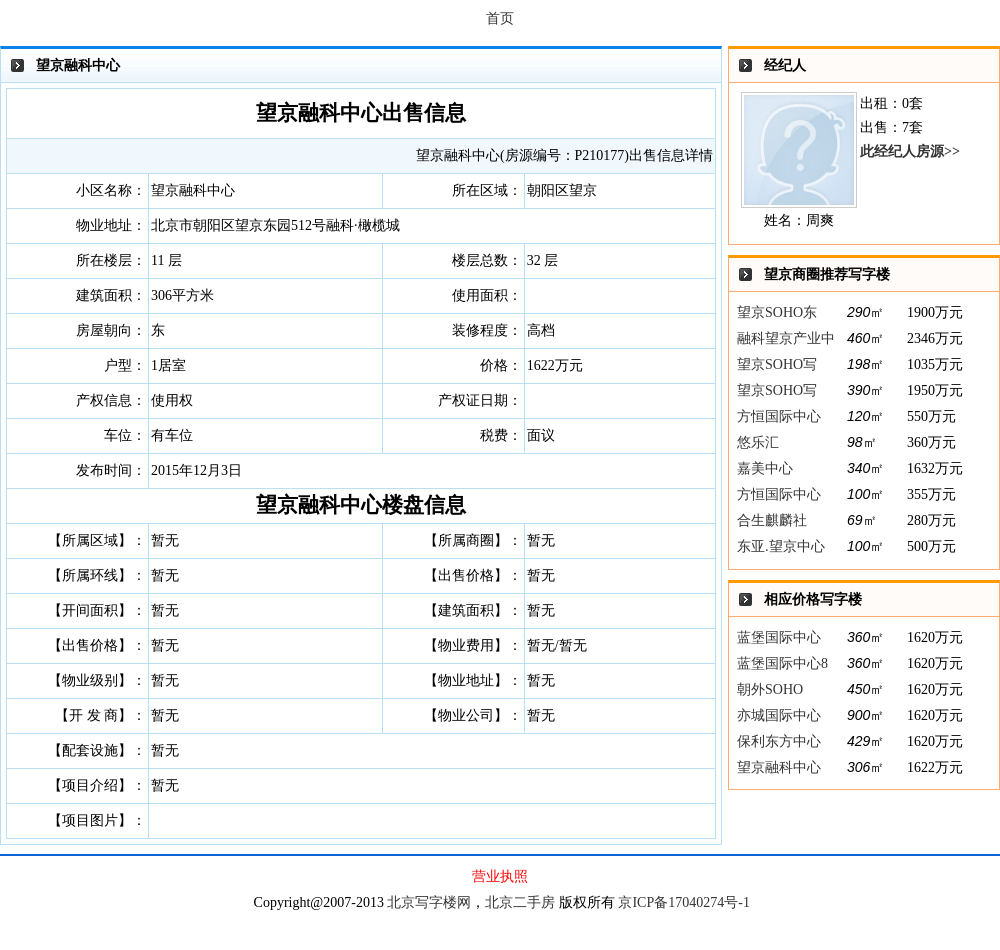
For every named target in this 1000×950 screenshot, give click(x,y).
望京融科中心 (779, 767)
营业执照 (500, 876)
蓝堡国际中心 (779, 637)
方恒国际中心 (779, 416)
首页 (500, 18)
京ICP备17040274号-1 (683, 902)
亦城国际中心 (779, 715)
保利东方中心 (779, 741)
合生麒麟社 (772, 520)
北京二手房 (520, 902)
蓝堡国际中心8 (782, 663)
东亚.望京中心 (781, 546)
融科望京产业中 (786, 338)
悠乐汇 (758, 442)
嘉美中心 (765, 468)
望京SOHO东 (777, 312)
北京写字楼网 (429, 902)
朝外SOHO (770, 689)
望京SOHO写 (777, 364)
